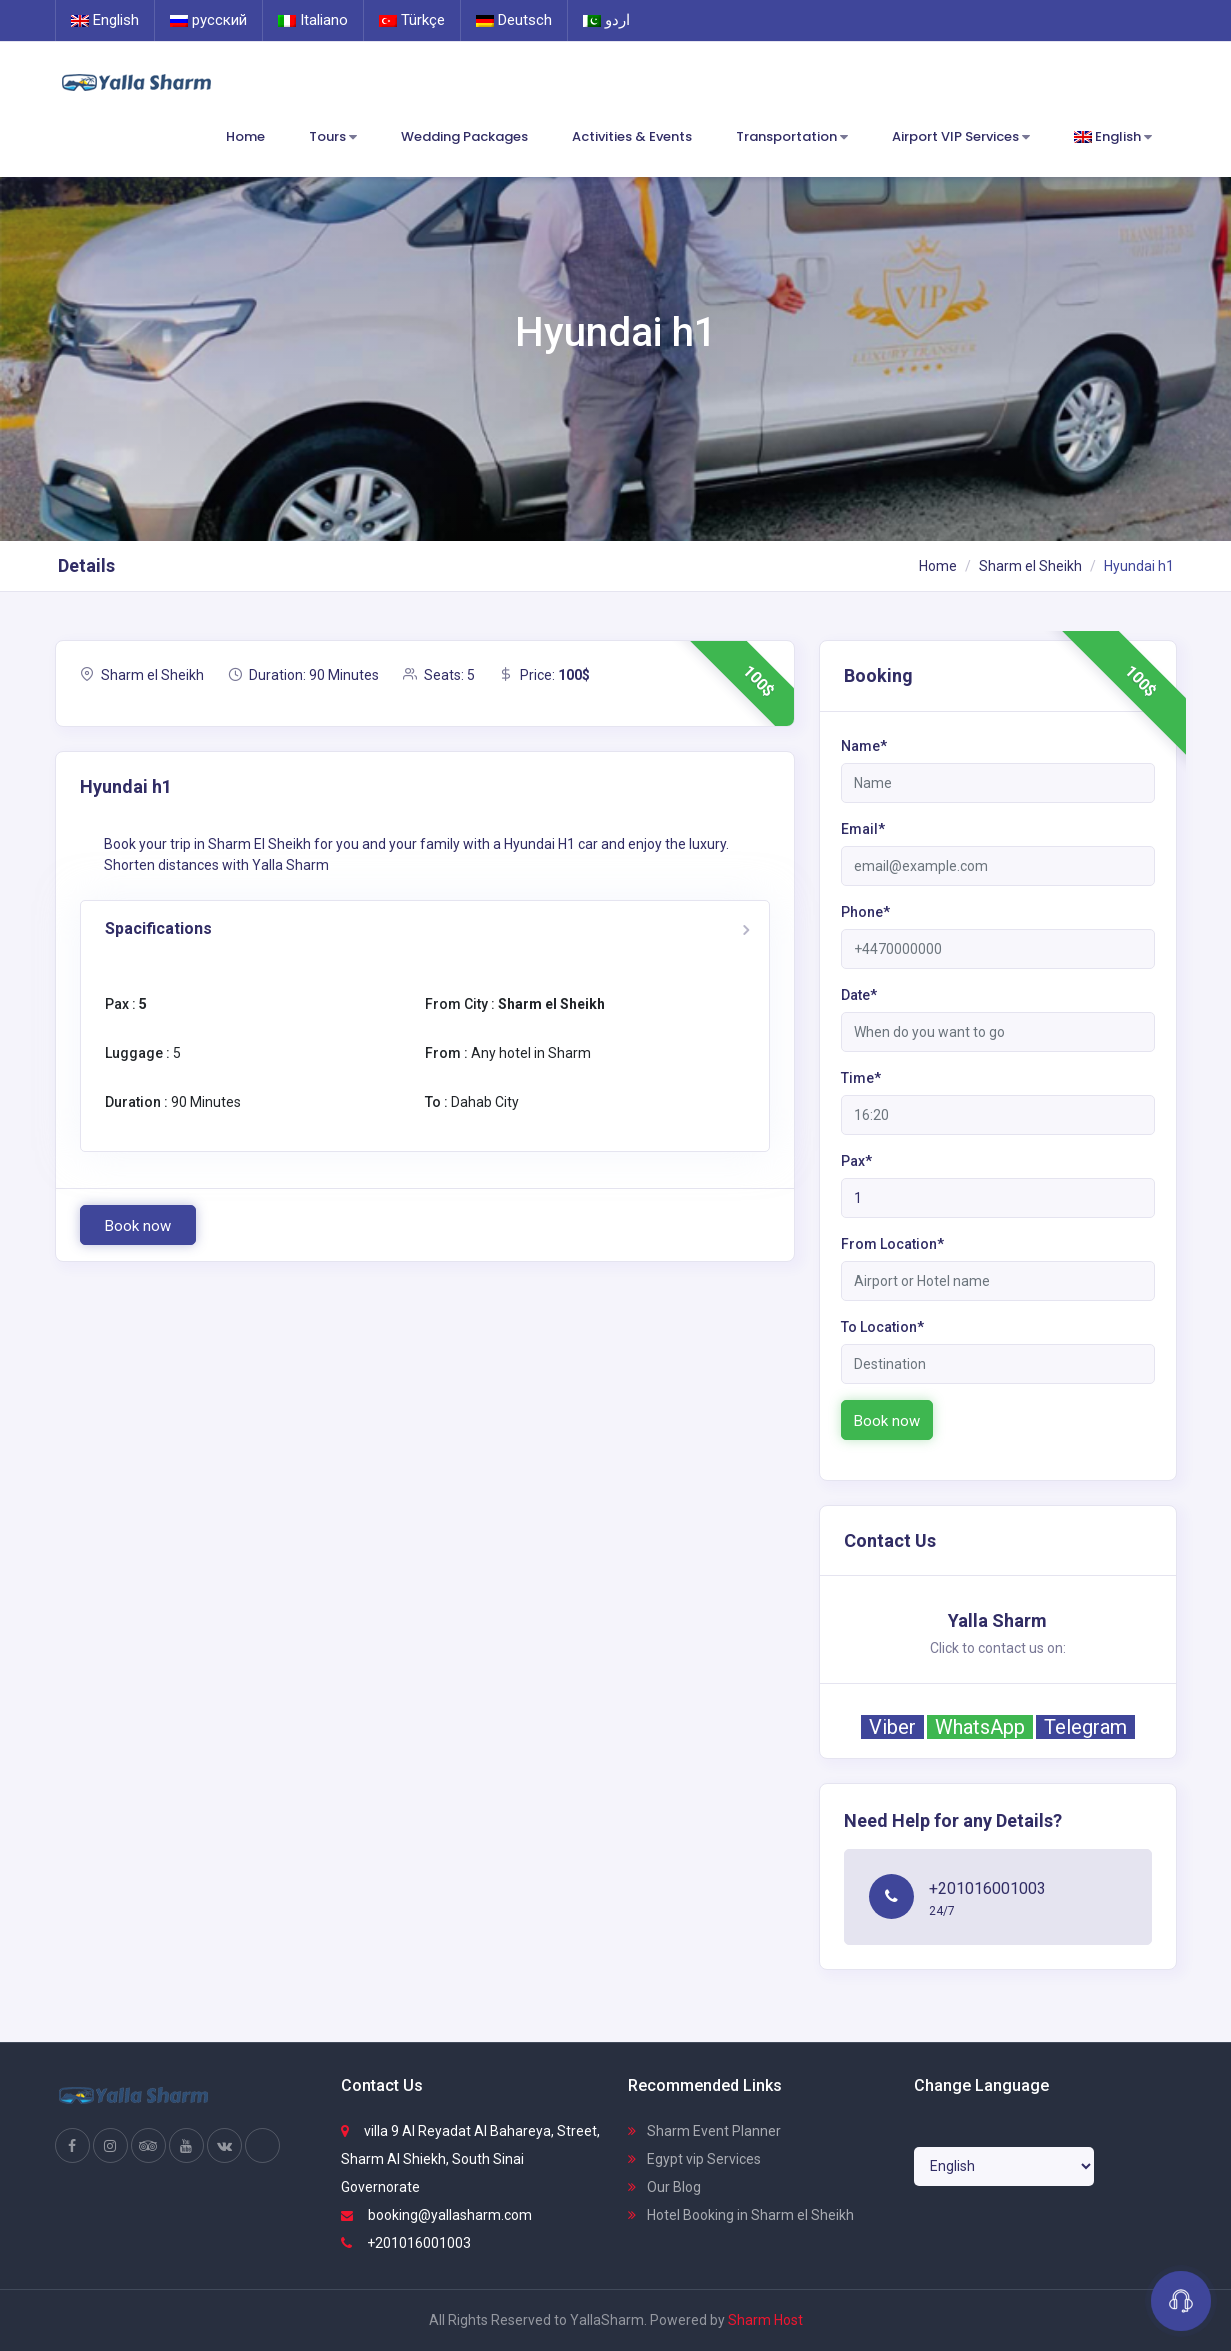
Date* (859, 995)
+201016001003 (406, 2243)
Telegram (1085, 1727)
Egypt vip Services (694, 2159)
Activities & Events (632, 136)
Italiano (313, 20)
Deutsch (514, 20)
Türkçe (412, 20)
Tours (333, 137)
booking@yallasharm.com (436, 2215)
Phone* (865, 912)
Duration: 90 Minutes (303, 675)
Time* (861, 1078)
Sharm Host (765, 2320)
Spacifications (158, 928)
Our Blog (664, 2187)
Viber (892, 1727)
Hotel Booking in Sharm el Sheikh (741, 2215)
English (105, 20)
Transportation (792, 137)
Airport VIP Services (961, 137)
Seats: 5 (439, 675)
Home (245, 136)
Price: (544, 675)
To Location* (882, 1327)
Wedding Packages (464, 136)
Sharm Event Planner (704, 2131)
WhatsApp (980, 1727)
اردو (606, 20)
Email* (863, 829)
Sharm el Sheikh (1030, 566)
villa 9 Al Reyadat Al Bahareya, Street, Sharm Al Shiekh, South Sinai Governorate (470, 2159)
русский (208, 20)
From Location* (892, 1244)
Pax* (856, 1161)
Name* (864, 746)
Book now (138, 1226)
